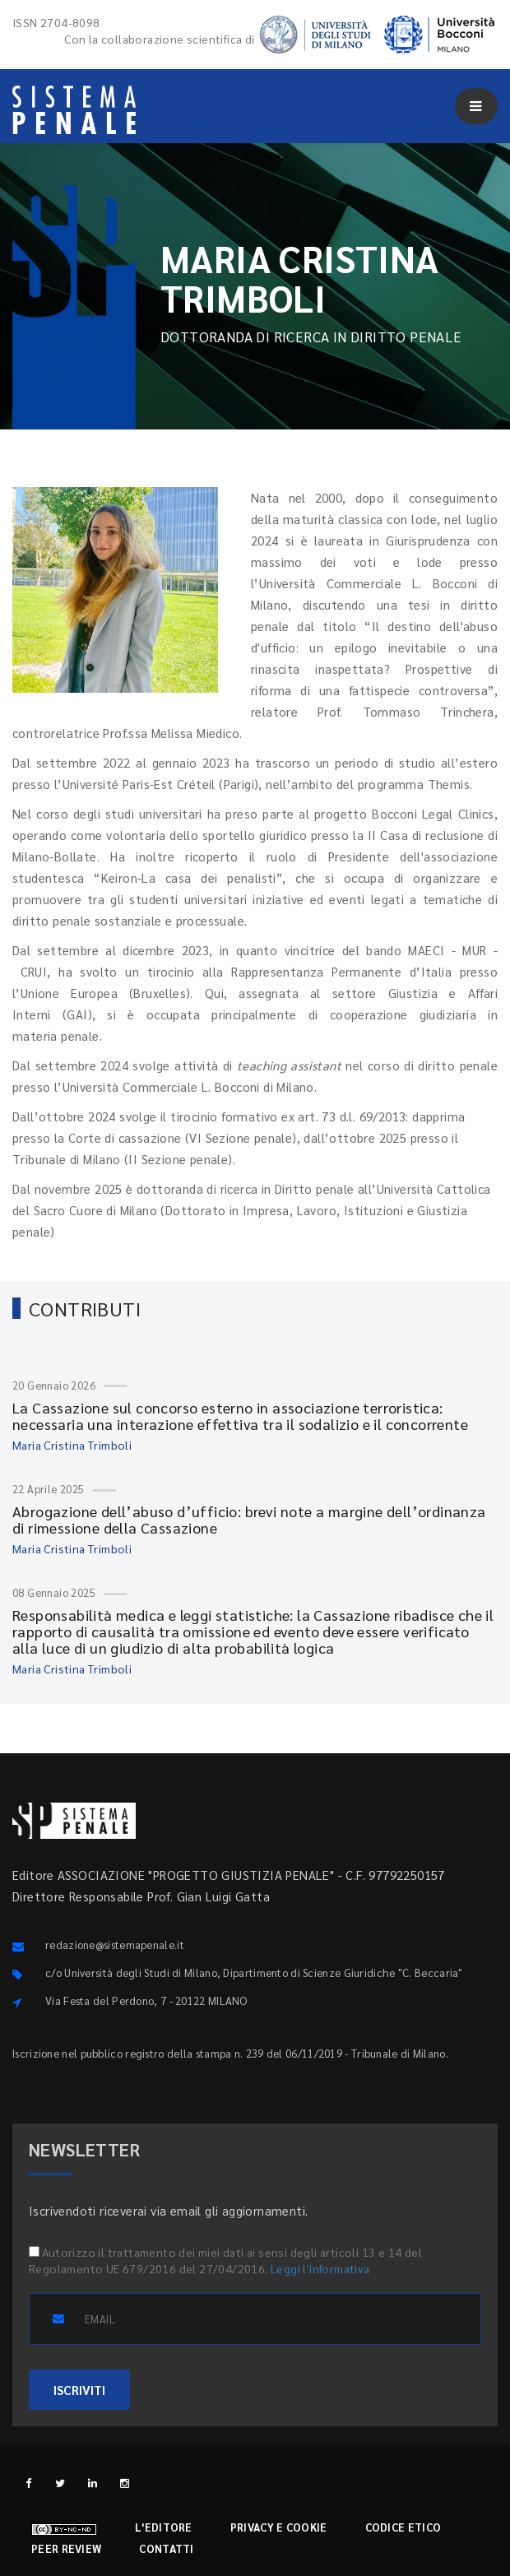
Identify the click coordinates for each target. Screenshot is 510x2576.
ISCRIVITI (79, 2389)
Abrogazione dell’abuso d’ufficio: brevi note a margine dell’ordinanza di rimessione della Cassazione (249, 1519)
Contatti (166, 2548)
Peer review (66, 2548)
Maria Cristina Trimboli (72, 1444)
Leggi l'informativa (320, 2268)
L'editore (163, 2527)
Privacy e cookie (278, 2527)
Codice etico (403, 2527)
